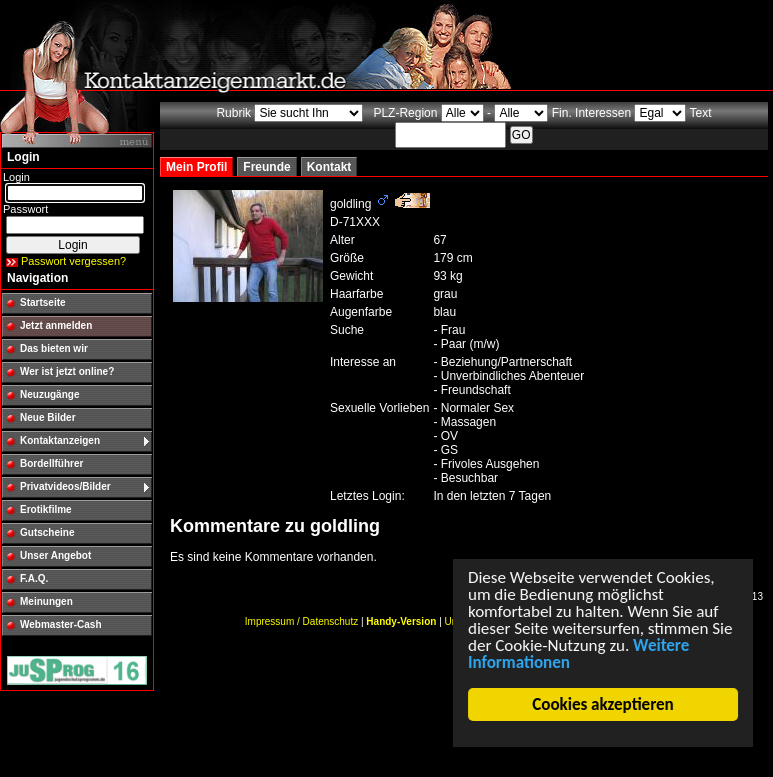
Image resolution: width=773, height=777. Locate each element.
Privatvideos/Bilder (65, 486)
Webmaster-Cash (61, 624)
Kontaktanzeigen (60, 440)
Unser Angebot (55, 555)
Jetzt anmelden (56, 325)
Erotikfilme (46, 509)
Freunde (266, 167)
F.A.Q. (34, 578)
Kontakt (329, 167)
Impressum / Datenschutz (301, 621)
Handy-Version (401, 621)
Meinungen (46, 601)
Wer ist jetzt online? (67, 371)
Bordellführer (51, 463)
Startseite (43, 302)
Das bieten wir (54, 348)
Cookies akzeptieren (603, 704)
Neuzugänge (49, 394)
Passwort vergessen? (73, 261)
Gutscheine (47, 532)
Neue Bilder (48, 417)
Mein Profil (196, 167)
